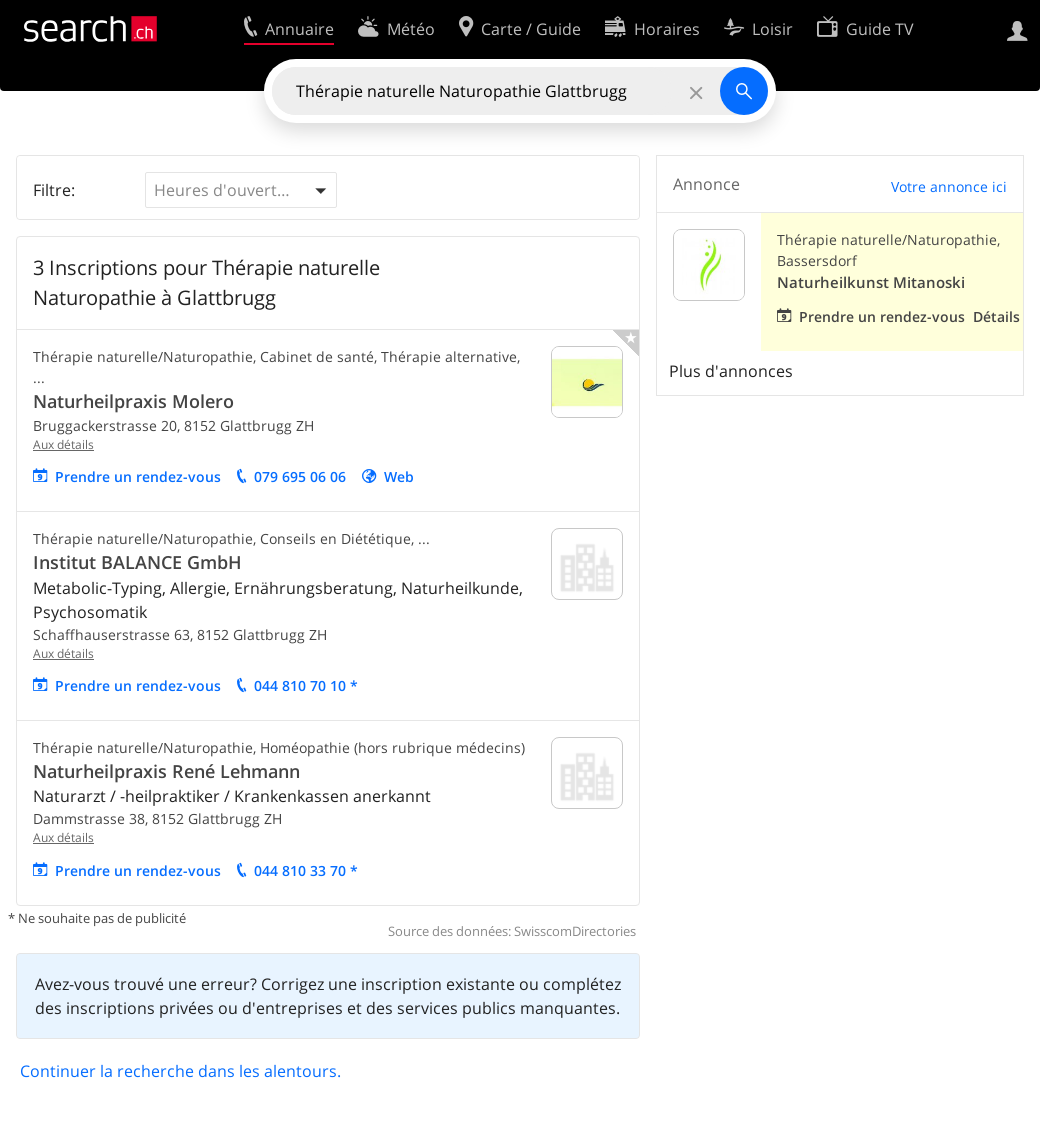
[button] (241, 190)
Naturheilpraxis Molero (133, 401)
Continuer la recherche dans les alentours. (180, 1071)
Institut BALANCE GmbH (137, 562)
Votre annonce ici (949, 186)
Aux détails (63, 444)
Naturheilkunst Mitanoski (871, 282)
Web (399, 476)
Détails (996, 316)
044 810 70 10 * (306, 685)
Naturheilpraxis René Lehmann (166, 771)
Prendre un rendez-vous (138, 476)
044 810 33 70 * (306, 870)
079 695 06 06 (300, 476)
